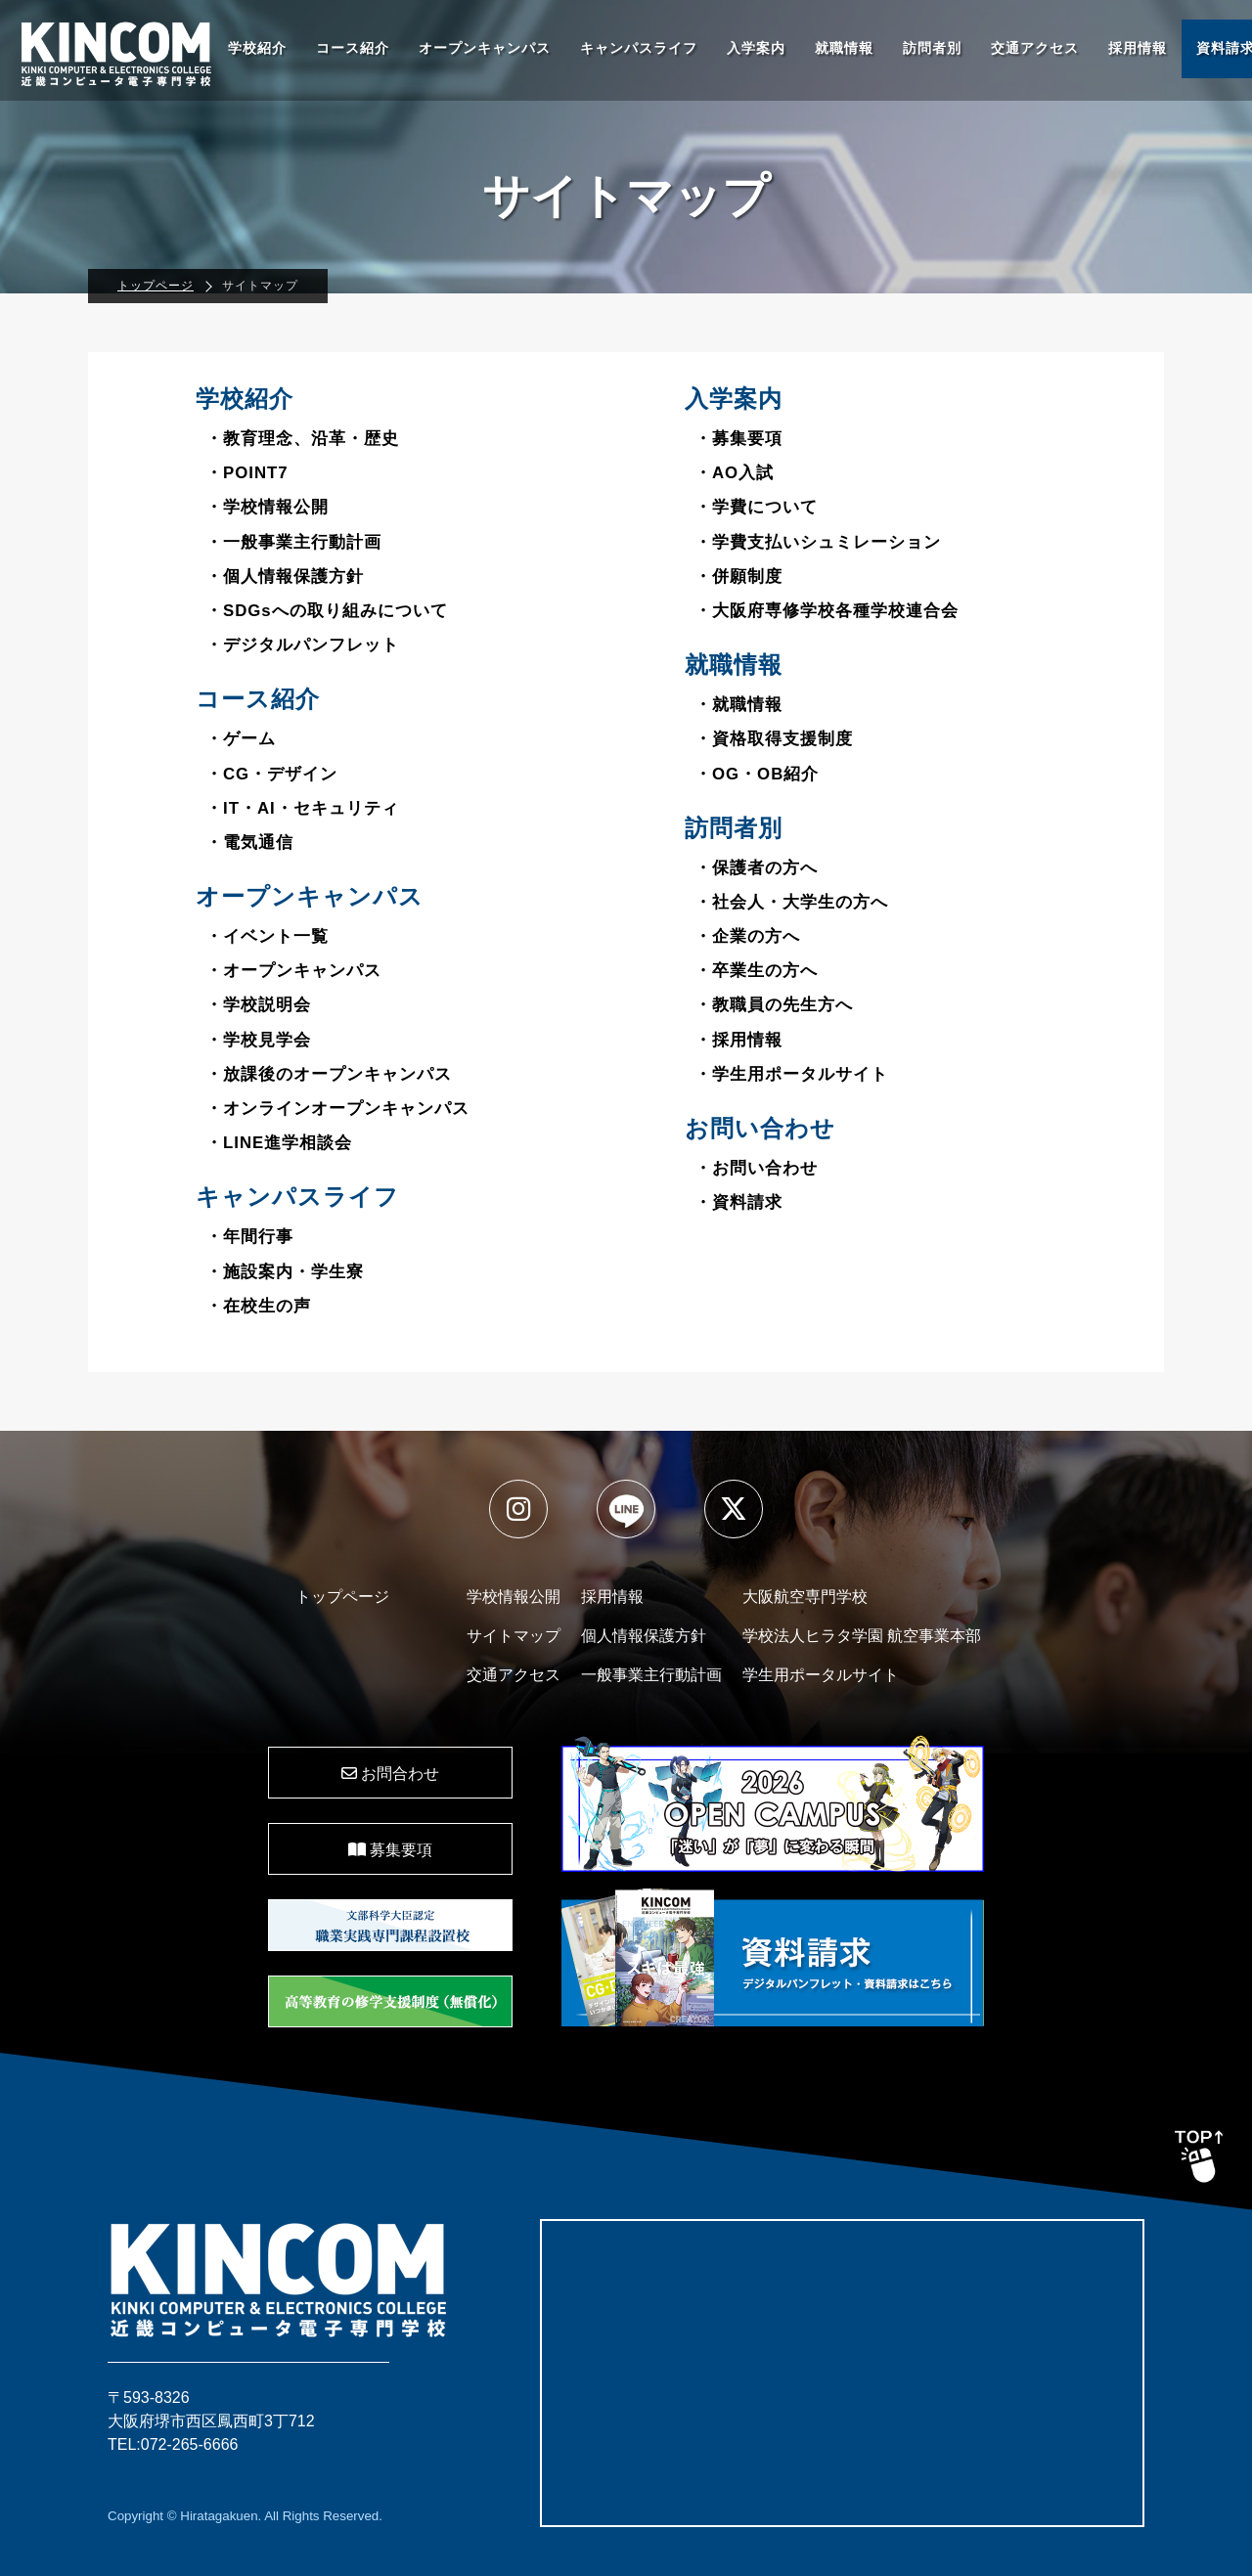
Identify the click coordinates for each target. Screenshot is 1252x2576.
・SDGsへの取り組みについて (326, 610)
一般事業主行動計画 (651, 1674)
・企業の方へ (747, 936)
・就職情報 (738, 704)
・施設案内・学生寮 (284, 1272)
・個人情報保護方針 (284, 576)
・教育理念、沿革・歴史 (302, 438)
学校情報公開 (513, 1596)
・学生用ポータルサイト (791, 1074)
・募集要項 (738, 438)
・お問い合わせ (756, 1168)
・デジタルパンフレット (302, 645)
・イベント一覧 (267, 936)
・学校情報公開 (267, 507)
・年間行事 (249, 1236)
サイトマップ (513, 1635)
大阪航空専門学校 (805, 1596)
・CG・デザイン (271, 774)
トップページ (155, 285)
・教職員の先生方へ (773, 1005)
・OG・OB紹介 (756, 774)
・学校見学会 (258, 1040)
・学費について (756, 507)
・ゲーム (240, 739)
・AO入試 (734, 473)
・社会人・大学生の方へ (791, 902)
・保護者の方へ (756, 868)
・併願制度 (738, 576)
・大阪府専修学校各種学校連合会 (826, 610)
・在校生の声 (258, 1306)
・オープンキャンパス (293, 970)
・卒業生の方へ (756, 970)
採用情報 (1137, 48)
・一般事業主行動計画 (293, 542)
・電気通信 (249, 842)
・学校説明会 (258, 1005)
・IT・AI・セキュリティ (302, 808)
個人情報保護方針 (643, 1635)
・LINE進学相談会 (278, 1142)
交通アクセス (1035, 48)
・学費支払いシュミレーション (817, 542)
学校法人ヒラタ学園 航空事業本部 (861, 1635)
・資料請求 (738, 1202)
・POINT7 (247, 473)
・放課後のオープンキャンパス (328, 1074)
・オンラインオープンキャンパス (337, 1108)
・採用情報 (738, 1040)
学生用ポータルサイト (820, 1674)
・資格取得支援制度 (773, 739)
